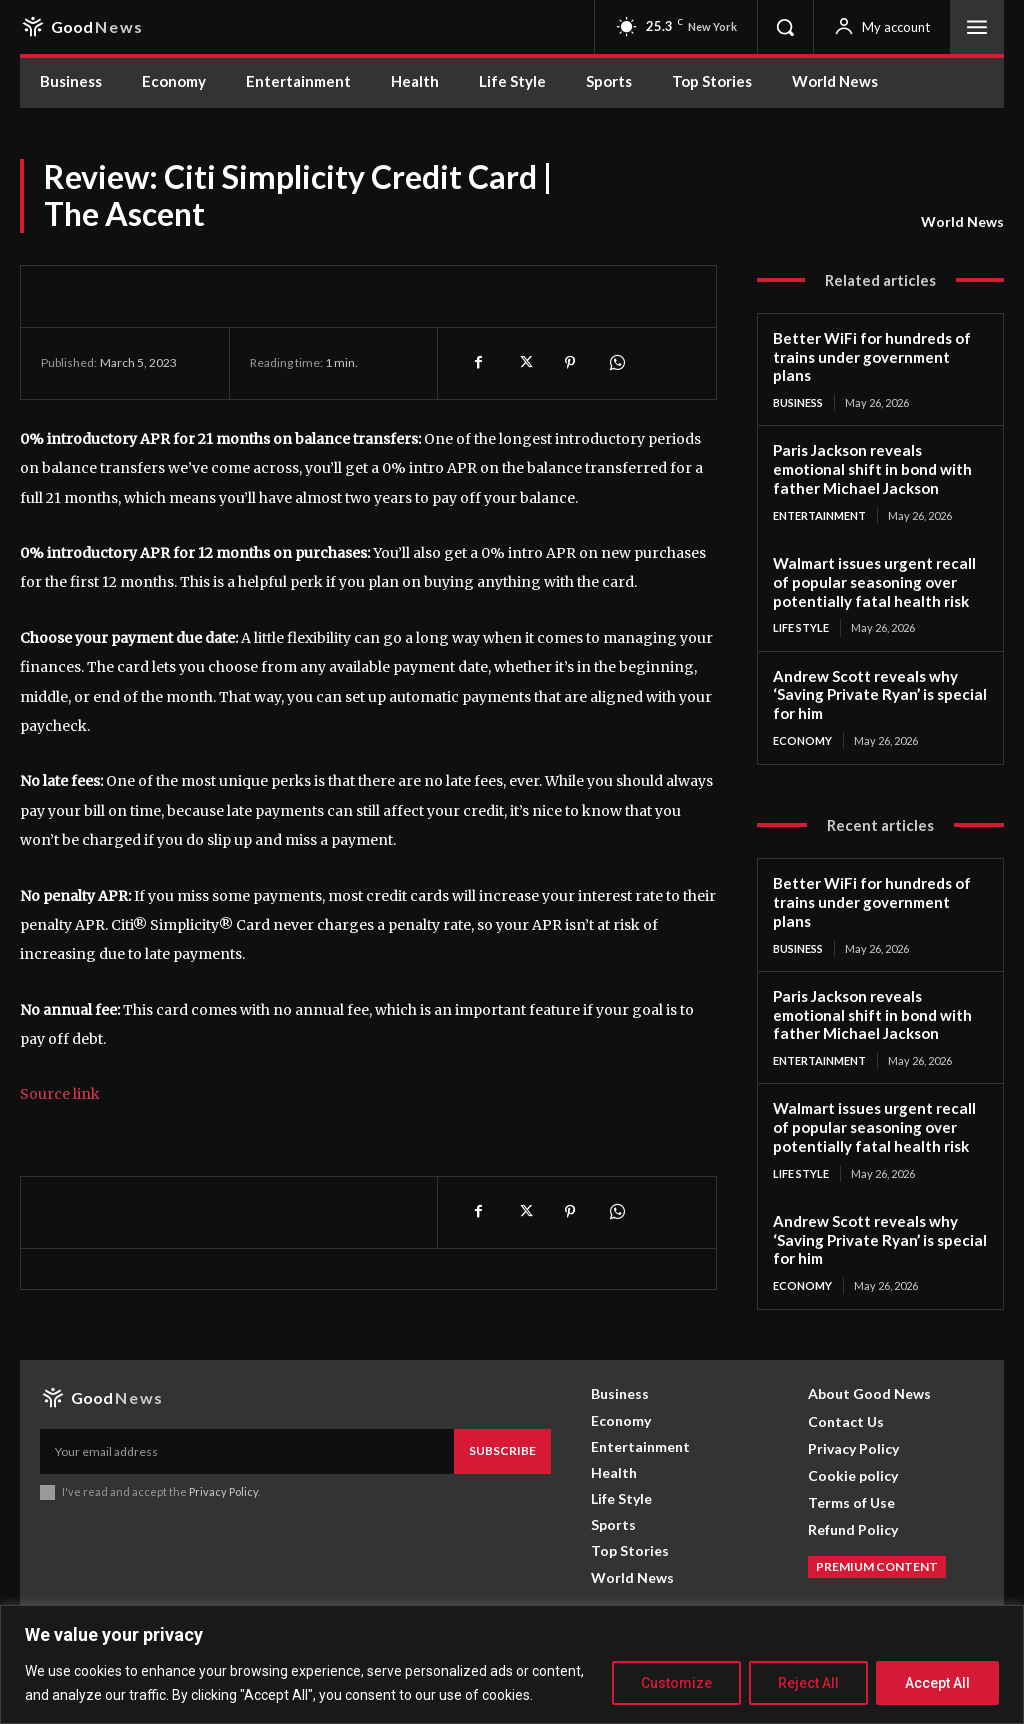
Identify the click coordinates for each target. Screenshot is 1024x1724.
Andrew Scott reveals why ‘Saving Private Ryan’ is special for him (877, 694)
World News (962, 222)
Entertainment (819, 515)
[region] (512, 1664)
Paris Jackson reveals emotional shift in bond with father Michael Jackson (872, 469)
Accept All (937, 1683)
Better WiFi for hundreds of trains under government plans (872, 357)
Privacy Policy (223, 1490)
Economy (802, 739)
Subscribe (502, 1449)
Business (798, 402)
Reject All (808, 1683)
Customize (676, 1683)
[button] (785, 27)
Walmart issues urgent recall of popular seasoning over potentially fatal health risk (873, 582)
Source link (60, 1094)
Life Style (801, 627)
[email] (247, 1450)
